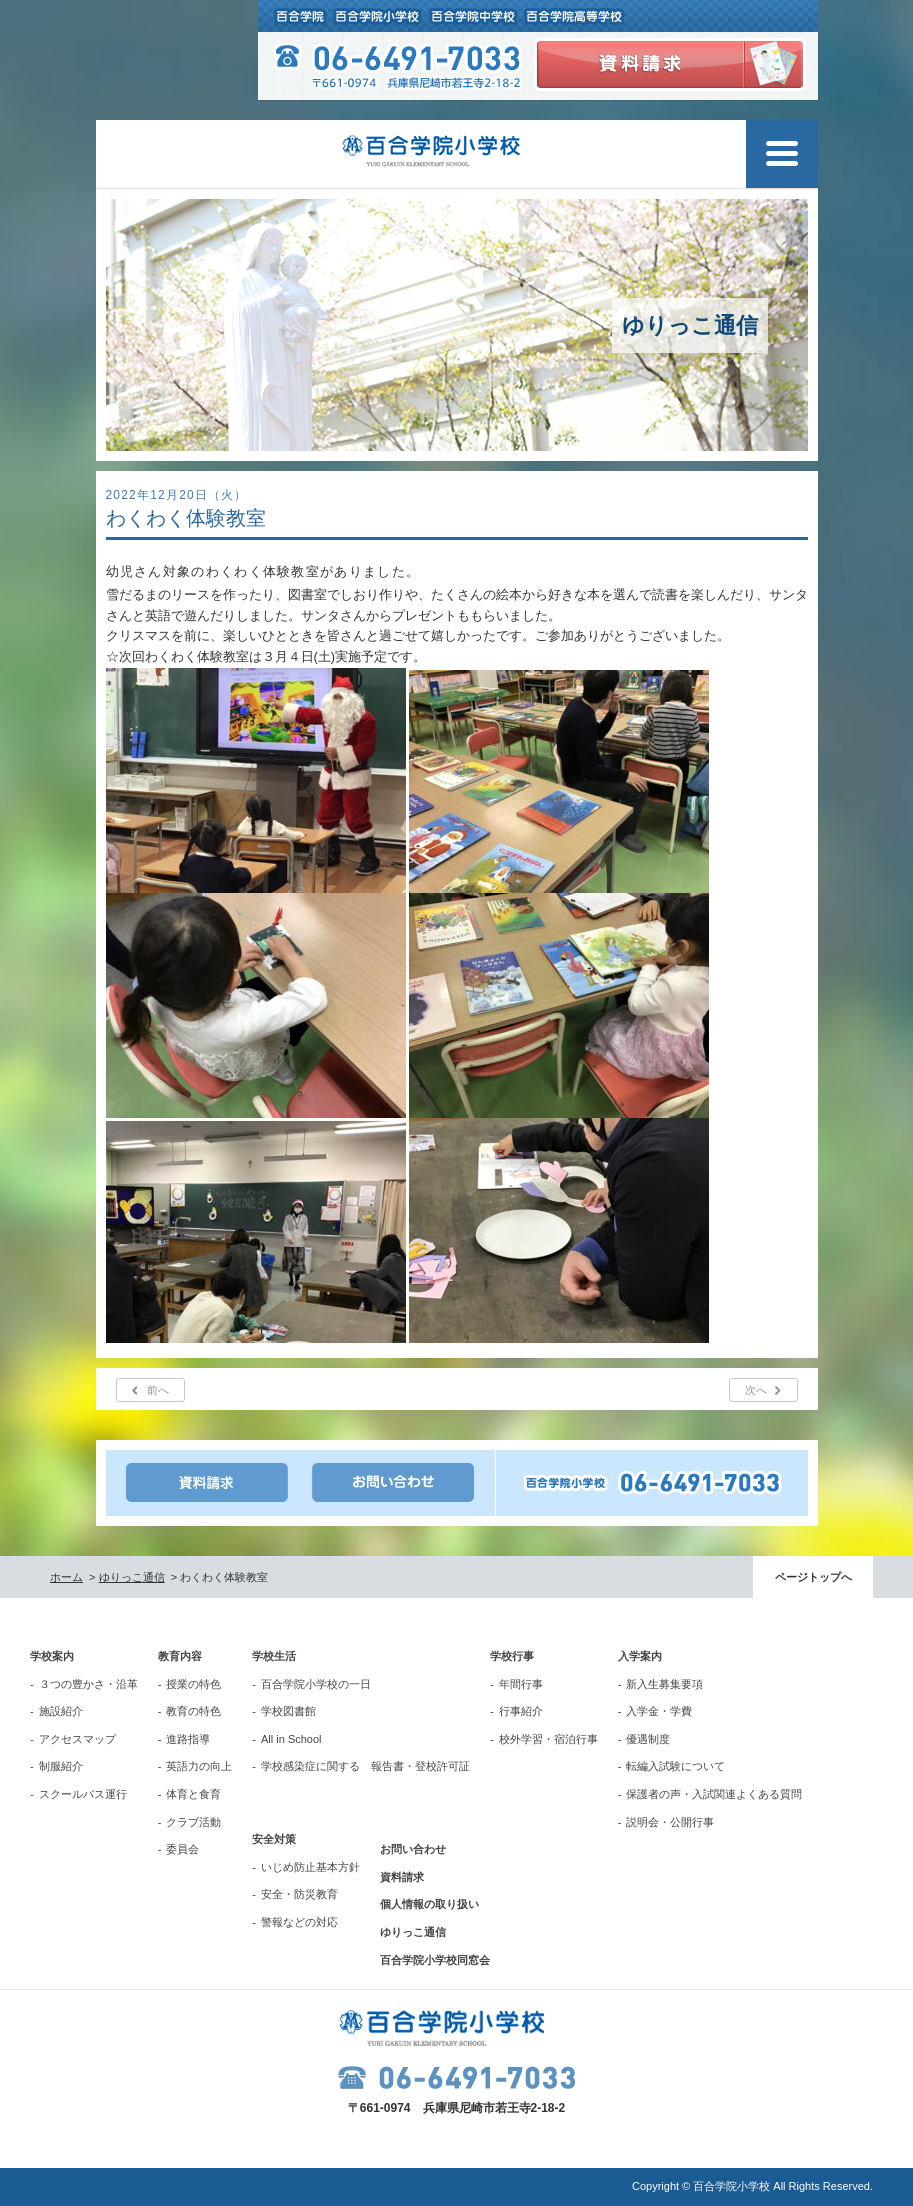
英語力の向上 (199, 1766)
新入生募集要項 (664, 1684)
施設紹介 (61, 1711)
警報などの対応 (299, 1922)
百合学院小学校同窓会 (435, 1960)
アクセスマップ (77, 1739)
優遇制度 (648, 1739)
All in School (291, 1739)
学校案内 (52, 1656)
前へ (158, 1390)
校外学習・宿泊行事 (548, 1739)
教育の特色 (193, 1711)
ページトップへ (813, 1577)
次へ (756, 1390)
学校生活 (274, 1656)
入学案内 (640, 1656)
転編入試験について (675, 1766)
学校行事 (512, 1656)
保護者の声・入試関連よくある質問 (714, 1794)
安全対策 (274, 1839)
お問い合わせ (413, 1849)
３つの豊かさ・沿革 (88, 1684)
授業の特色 (193, 1684)
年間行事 (521, 1684)
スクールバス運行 (83, 1794)
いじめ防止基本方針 (310, 1867)
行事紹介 (521, 1711)
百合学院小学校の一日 (316, 1684)
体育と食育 (193, 1794)
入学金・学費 (659, 1711)
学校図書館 (288, 1711)
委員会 (182, 1849)
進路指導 (188, 1739)
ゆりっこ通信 (132, 1577)
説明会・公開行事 (670, 1822)
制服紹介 (61, 1766)
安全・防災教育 (299, 1894)
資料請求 (402, 1877)
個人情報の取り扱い (429, 1904)
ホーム (66, 1577)
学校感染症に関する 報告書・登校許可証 (365, 1766)
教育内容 (180, 1656)
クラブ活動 (193, 1822)
